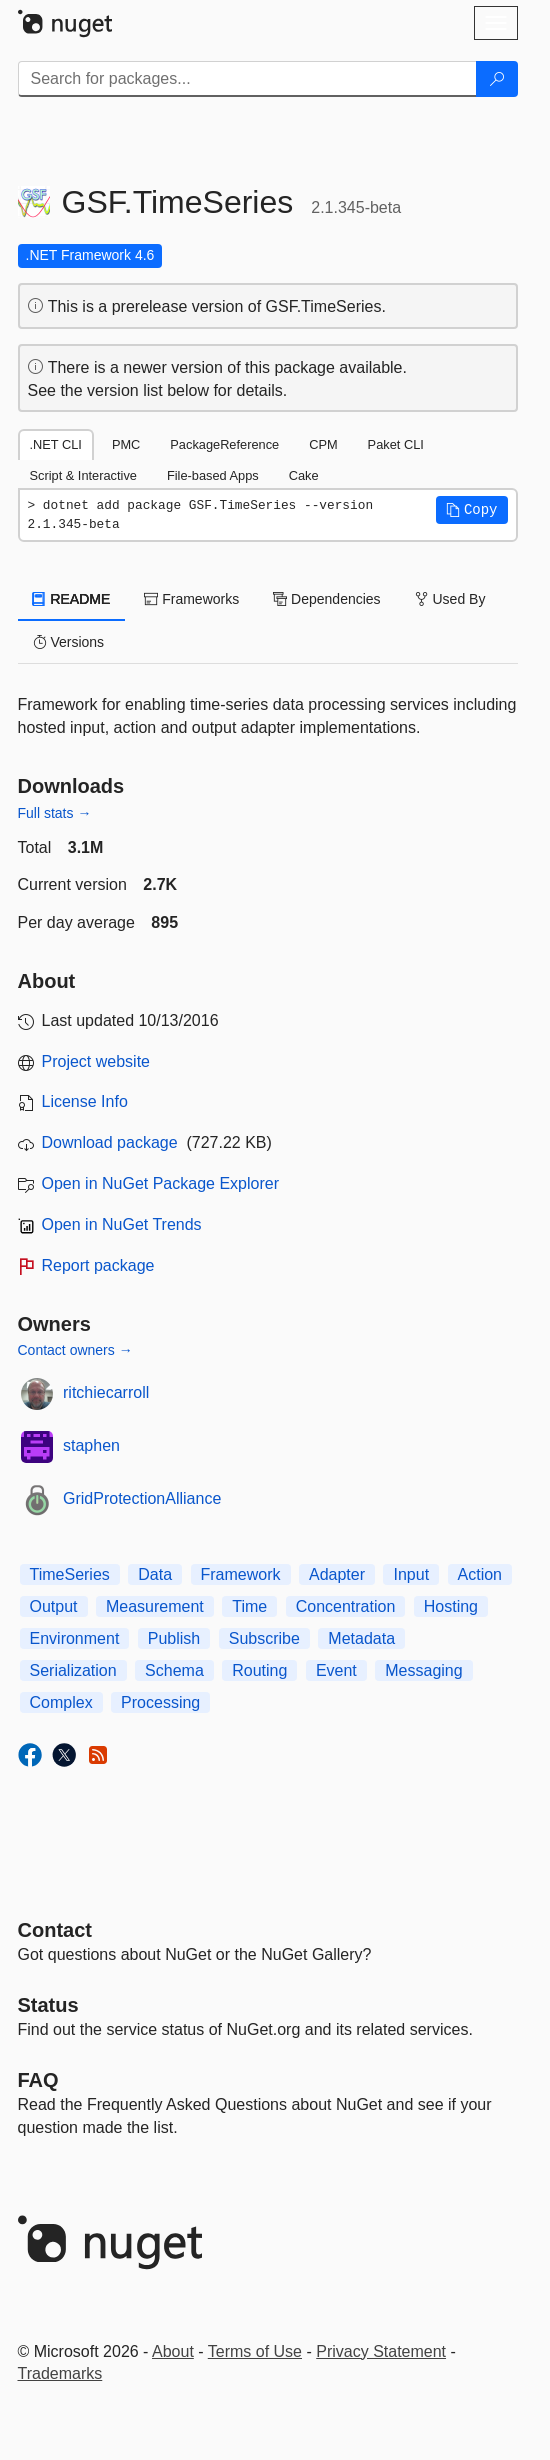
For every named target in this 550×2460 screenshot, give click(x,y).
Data (155, 1574)
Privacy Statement (381, 2351)
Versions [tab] (69, 642)
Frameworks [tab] (191, 599)
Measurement (155, 1606)
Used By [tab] (450, 599)
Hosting (451, 1606)
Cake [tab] (304, 475)
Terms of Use (255, 2351)
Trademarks (60, 2373)
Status (48, 2005)
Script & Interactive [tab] (83, 475)
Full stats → (55, 813)
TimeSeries (70, 1574)
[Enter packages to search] (247, 79)
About (173, 2351)
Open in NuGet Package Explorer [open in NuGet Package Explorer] (160, 1183)
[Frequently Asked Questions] (38, 2080)
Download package (110, 1142)
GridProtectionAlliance (142, 1498)
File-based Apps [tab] (213, 475)
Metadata (361, 1638)
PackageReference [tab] (224, 444)
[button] (472, 510)
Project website (96, 1061)
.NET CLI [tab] (56, 444)
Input (411, 1574)
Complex (61, 1702)
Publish (174, 1638)
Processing (160, 1702)
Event (336, 1670)
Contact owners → (75, 1350)
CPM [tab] (323, 444)
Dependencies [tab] (326, 599)
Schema (174, 1670)
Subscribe (264, 1638)
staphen (91, 1445)
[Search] (497, 79)
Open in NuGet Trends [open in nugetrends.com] (122, 1224)
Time (249, 1606)
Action (480, 1574)
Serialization (73, 1670)
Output (54, 1606)
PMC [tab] (126, 444)
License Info (85, 1101)
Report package (98, 1265)
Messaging (423, 1670)
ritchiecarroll (106, 1392)
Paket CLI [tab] (396, 444)
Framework (241, 1574)
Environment (75, 1638)
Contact (55, 1930)
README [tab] (72, 599)
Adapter (337, 1574)
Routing (259, 1670)
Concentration (346, 1606)
